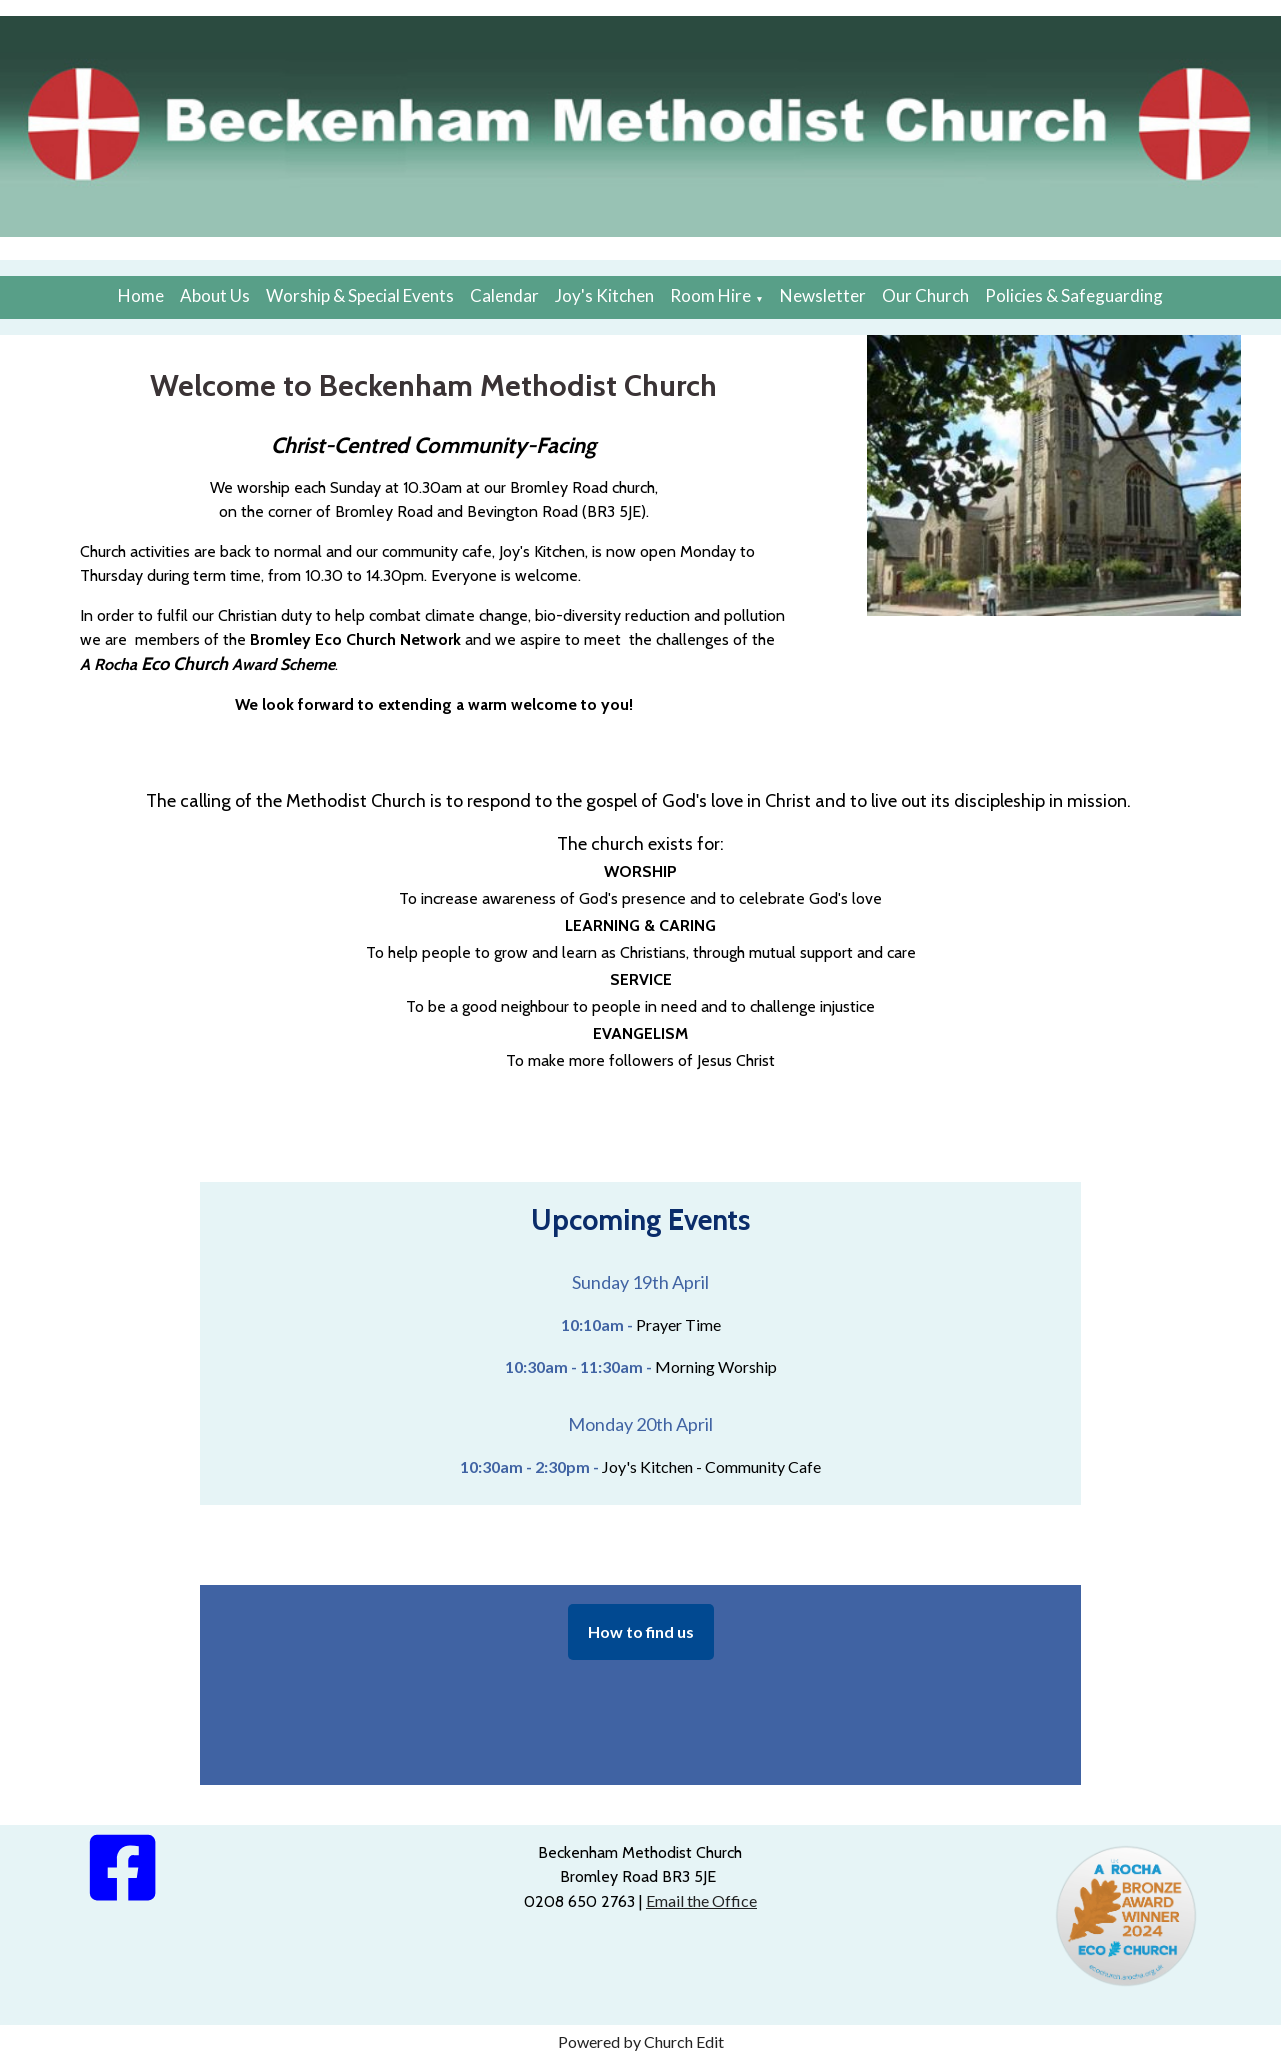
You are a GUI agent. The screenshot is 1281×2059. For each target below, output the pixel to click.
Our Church (925, 295)
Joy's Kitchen (604, 295)
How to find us (641, 1631)
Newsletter (823, 295)
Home (141, 295)
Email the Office (701, 1900)
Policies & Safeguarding (1074, 295)
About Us (215, 295)
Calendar (504, 295)
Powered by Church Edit (641, 2041)
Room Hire (710, 295)
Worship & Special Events (360, 295)
